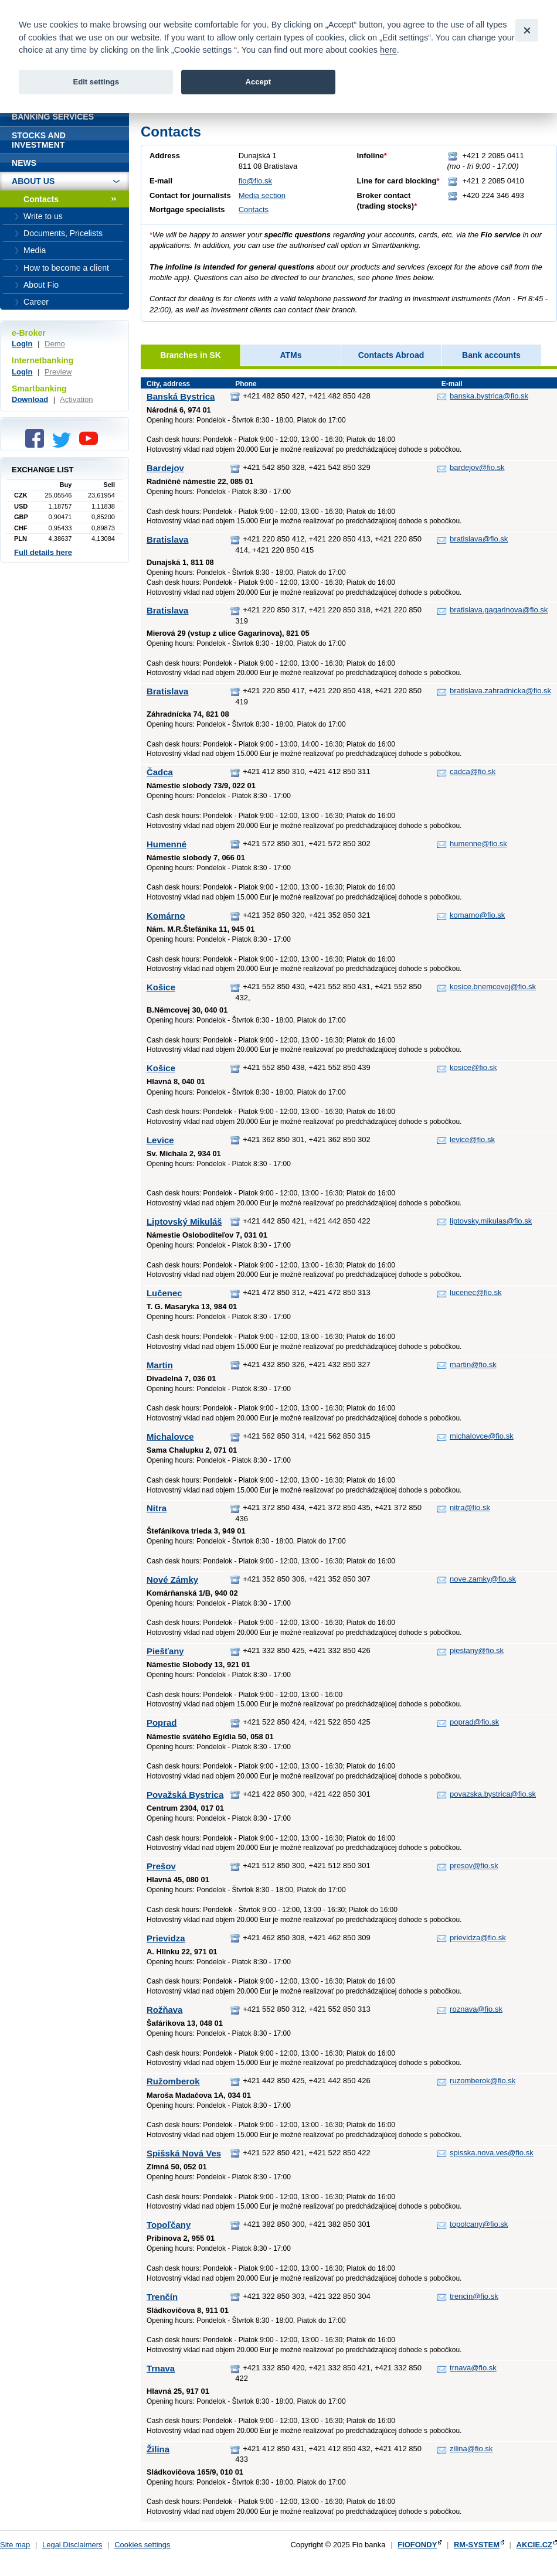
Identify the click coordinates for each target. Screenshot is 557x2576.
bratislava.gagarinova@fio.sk (499, 609)
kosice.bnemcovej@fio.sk (493, 986)
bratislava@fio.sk (479, 538)
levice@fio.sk (472, 1139)
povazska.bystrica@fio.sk (493, 1794)
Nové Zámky (172, 1580)
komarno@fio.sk (477, 915)
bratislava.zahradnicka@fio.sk (500, 690)
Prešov (161, 1866)
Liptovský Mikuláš (184, 1221)
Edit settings (96, 81)
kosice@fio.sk (473, 1067)
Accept (258, 81)
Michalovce (170, 1437)
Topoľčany (169, 2225)
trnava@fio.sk (473, 2367)
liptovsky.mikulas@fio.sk (491, 1221)
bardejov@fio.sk (477, 467)
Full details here (43, 552)
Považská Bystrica (185, 1795)
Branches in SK (190, 355)
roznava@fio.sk (476, 2009)
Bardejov (165, 468)
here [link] (388, 49)
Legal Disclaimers (72, 2544)
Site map (15, 2544)
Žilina (158, 2449)
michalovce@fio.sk (482, 1436)
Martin (160, 1365)
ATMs (290, 355)
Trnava (161, 2368)
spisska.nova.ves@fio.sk (492, 2152)
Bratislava (167, 539)
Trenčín (162, 2297)
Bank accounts (491, 355)
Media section (262, 195)
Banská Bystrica (181, 396)
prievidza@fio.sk (478, 1937)
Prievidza (166, 1938)
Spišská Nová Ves (184, 2153)
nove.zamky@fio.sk (483, 1579)
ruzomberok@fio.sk (482, 2080)
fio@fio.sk (255, 180)
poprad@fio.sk (474, 1722)
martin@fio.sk (473, 1364)
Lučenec (164, 1293)
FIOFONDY (417, 2544)
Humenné (166, 844)
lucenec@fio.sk (475, 1292)
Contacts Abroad (391, 355)
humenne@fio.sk (478, 843)
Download (30, 399)
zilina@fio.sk (471, 2448)
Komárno (166, 916)
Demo (55, 343)
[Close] (526, 30)
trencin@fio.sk (474, 2296)
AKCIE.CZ (534, 2544)
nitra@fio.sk (470, 1507)
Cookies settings (142, 2544)
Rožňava (164, 2010)
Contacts (254, 209)
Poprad (161, 1722)
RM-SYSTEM (477, 2544)
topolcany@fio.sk (479, 2224)
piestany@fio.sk (477, 1650)
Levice (160, 1140)
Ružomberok (173, 2081)
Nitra (157, 1508)
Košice (161, 987)
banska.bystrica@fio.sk (489, 395)
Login (22, 343)
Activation (76, 399)
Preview (58, 371)
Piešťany (165, 1651)
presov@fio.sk (474, 1865)
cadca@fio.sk (472, 771)
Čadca (160, 772)
